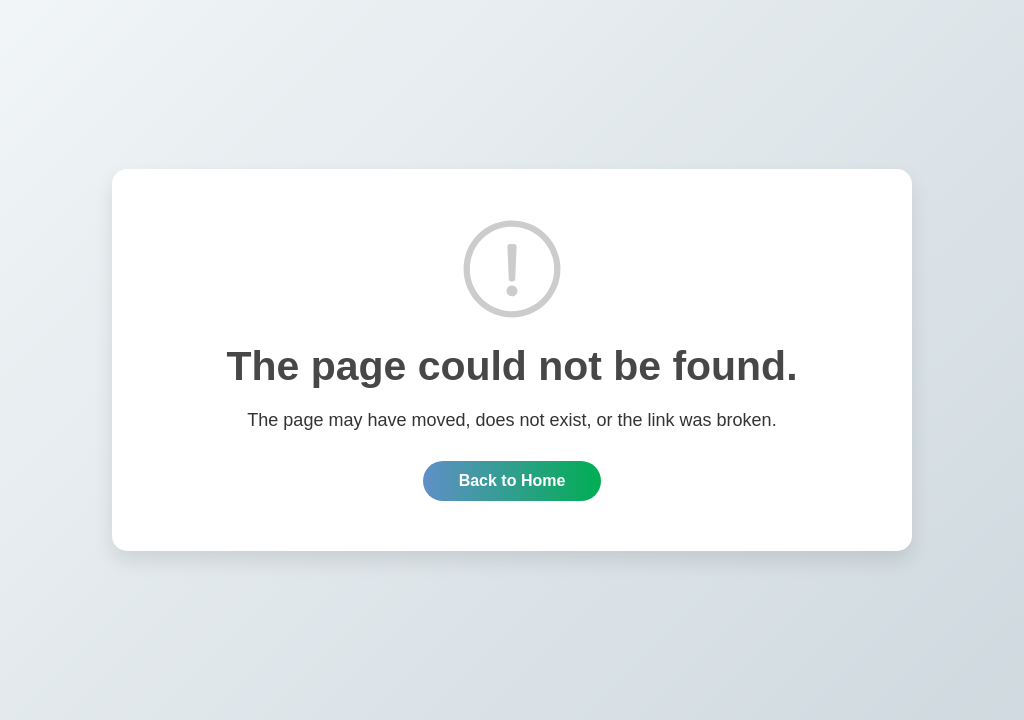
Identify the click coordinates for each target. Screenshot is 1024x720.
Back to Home (512, 480)
